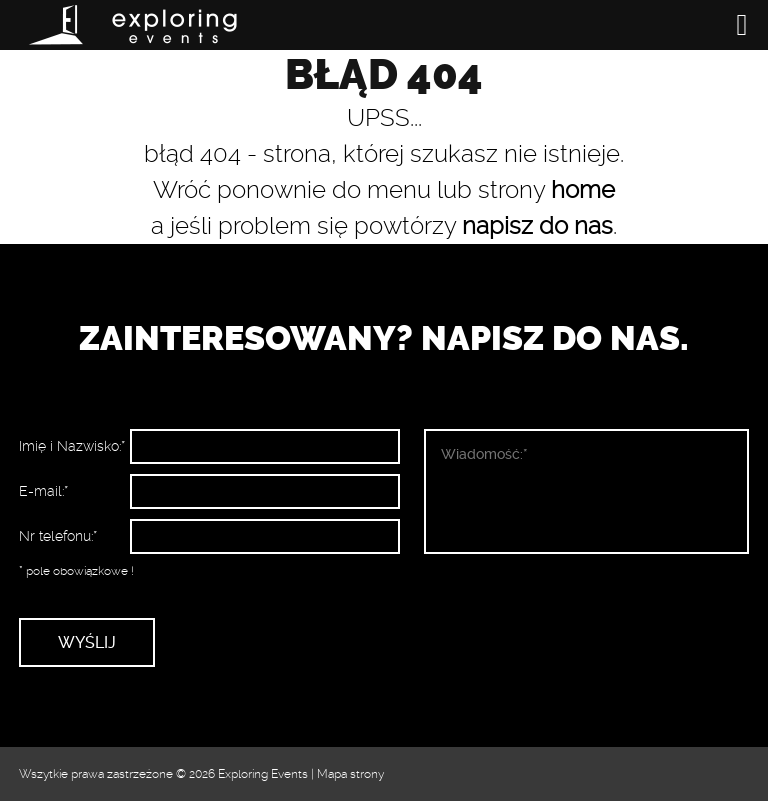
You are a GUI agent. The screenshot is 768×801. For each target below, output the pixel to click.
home (583, 190)
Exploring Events (263, 774)
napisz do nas (537, 226)
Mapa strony (350, 774)
